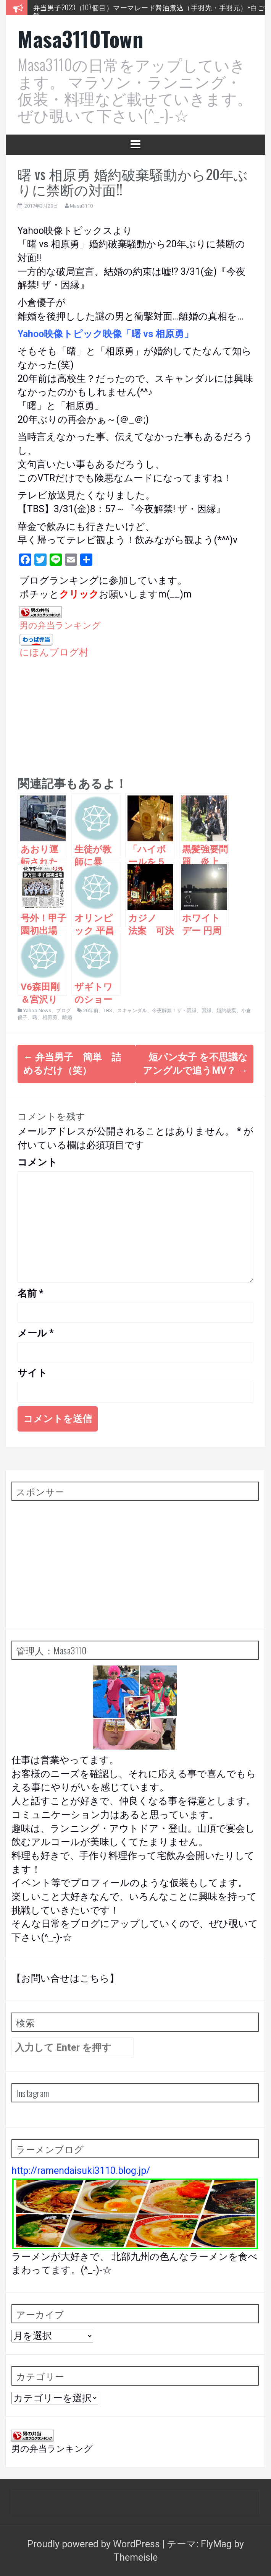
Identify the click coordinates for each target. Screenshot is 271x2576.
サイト (32, 1372)
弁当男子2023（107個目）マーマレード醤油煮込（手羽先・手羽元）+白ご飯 (149, 11)
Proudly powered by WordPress (94, 2543)
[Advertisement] (135, 712)
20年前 (90, 1010)
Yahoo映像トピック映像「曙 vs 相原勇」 (106, 333)
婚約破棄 (226, 1010)
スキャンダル (132, 1010)
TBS (107, 1010)
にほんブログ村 (54, 652)
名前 (31, 1293)
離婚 (67, 1017)
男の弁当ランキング (60, 625)
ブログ (63, 1010)
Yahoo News (37, 1010)
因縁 (206, 1010)
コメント (37, 1162)
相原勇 (49, 1017)
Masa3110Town (80, 38)
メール (36, 1333)
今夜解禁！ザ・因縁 (174, 1010)
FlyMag (216, 2543)
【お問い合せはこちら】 (65, 1978)
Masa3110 (81, 206)
